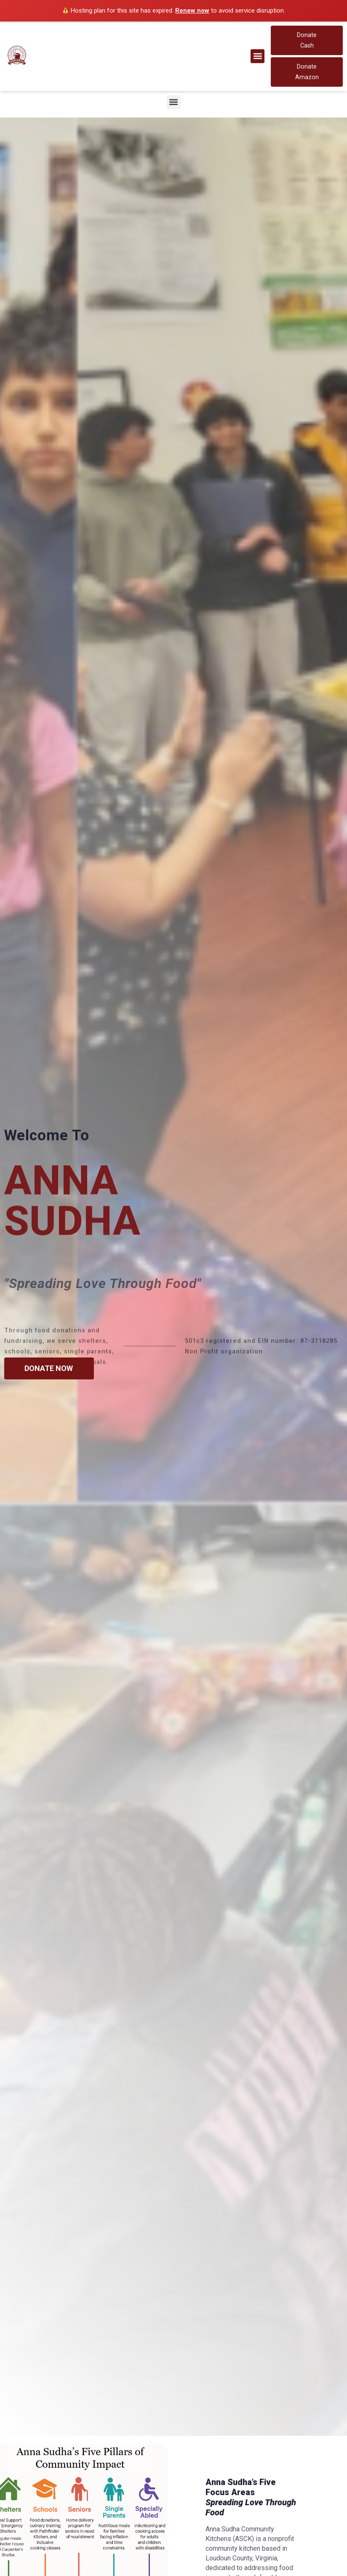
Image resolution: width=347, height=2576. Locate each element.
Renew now (192, 10)
